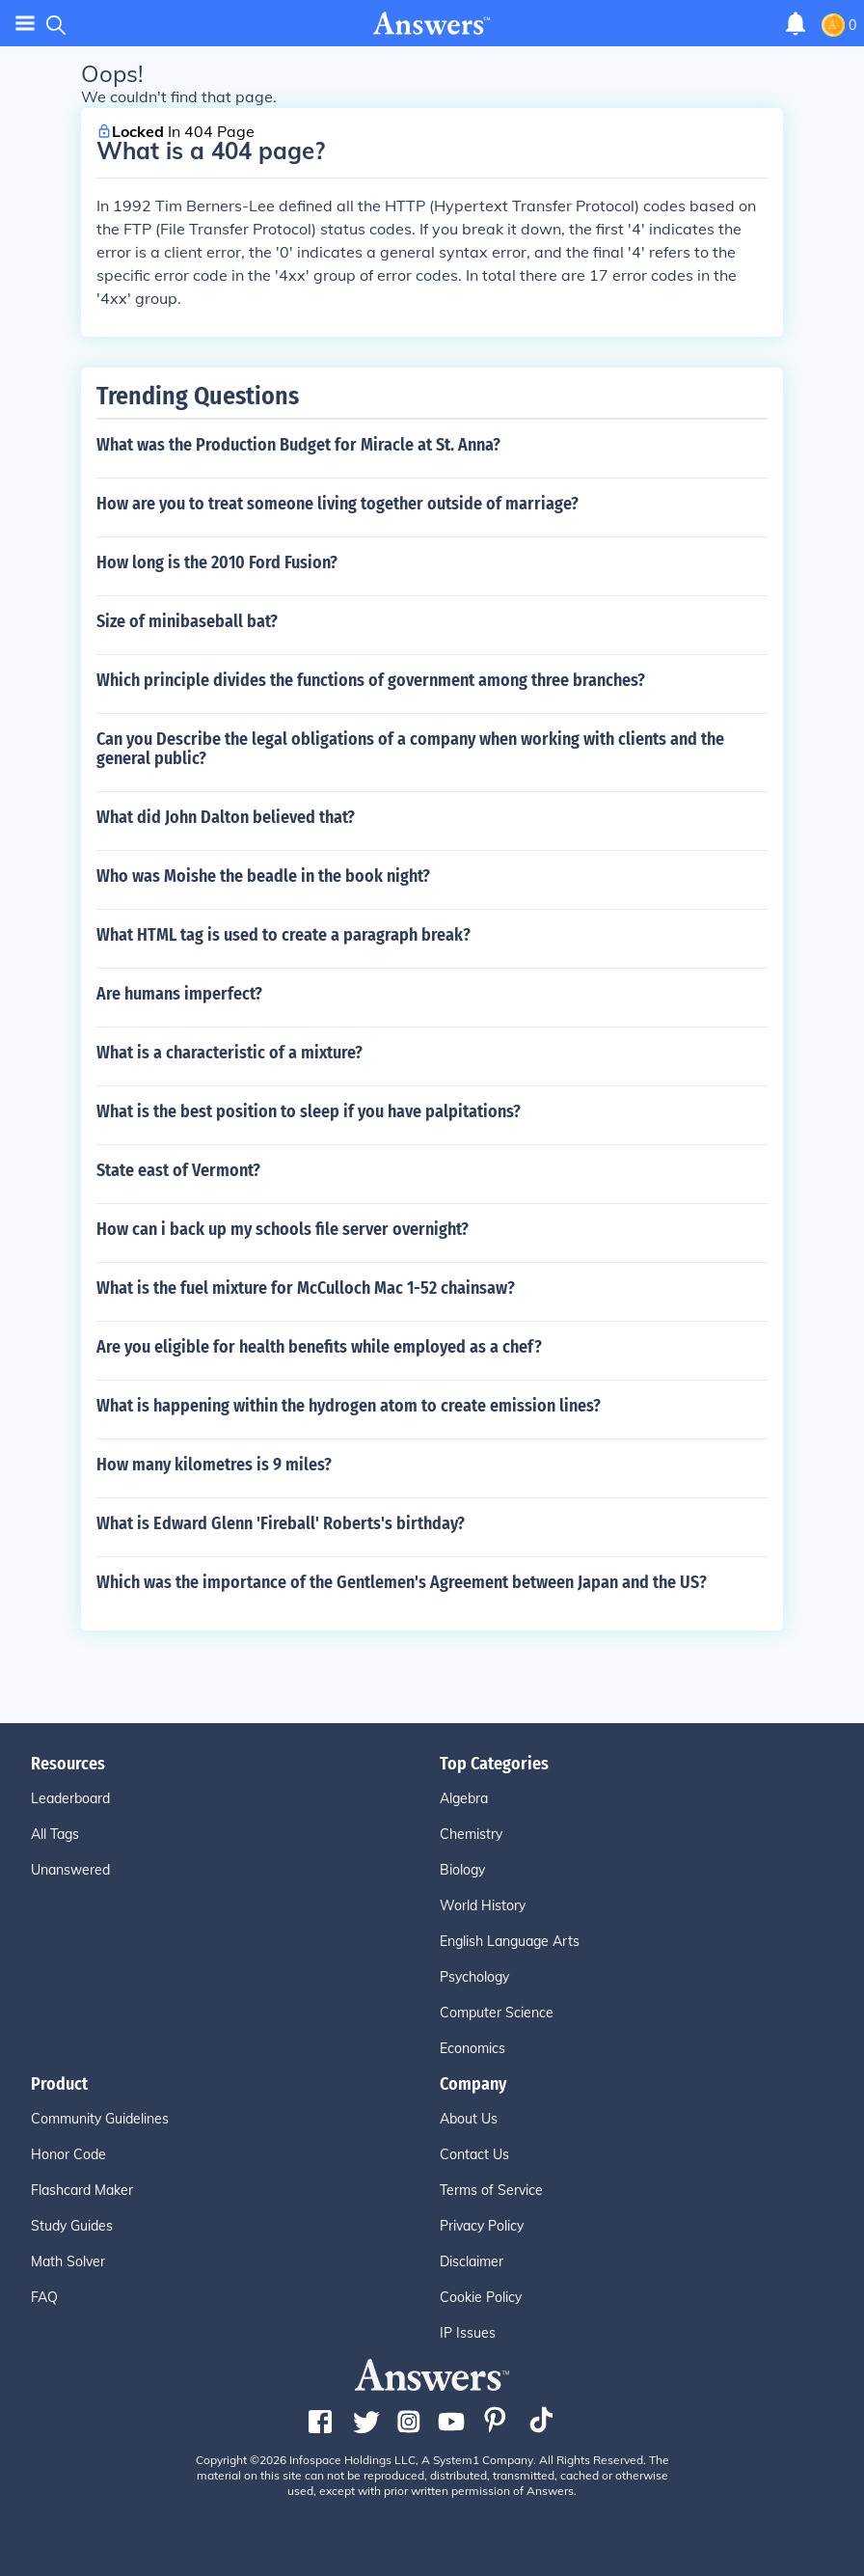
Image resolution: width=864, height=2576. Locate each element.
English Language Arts (510, 1941)
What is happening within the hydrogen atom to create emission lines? (348, 1405)
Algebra (464, 1798)
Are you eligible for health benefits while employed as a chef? (319, 1346)
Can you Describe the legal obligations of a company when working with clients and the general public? (410, 748)
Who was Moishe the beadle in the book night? (263, 876)
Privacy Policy (482, 2225)
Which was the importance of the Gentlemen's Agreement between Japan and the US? (401, 1582)
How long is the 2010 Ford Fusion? (217, 562)
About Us (469, 2118)
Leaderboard (70, 1798)
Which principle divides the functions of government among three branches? (370, 680)
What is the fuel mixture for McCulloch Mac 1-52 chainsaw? (305, 1288)
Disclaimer (471, 2261)
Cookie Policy (481, 2297)
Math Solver (68, 2261)
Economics (472, 2048)
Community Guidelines (100, 2118)
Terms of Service (491, 2190)
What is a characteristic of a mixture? (229, 1052)
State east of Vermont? (178, 1170)
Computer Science (497, 2012)
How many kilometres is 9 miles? (214, 1464)
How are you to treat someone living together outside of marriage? (337, 503)
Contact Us (474, 2154)
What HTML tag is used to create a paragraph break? (283, 934)
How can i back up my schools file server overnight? (282, 1229)
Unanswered (70, 1869)
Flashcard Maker (82, 2190)
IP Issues (468, 2333)
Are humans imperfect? (179, 993)
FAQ (44, 2297)
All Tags (55, 1834)
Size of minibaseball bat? (187, 621)
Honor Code (68, 2154)
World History (483, 1905)
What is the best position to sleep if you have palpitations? (308, 1111)
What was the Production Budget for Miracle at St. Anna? (298, 444)
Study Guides (72, 2225)
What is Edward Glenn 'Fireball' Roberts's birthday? (280, 1523)
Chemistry (471, 1834)
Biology (462, 1869)
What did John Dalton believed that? (225, 817)
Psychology (474, 1977)
